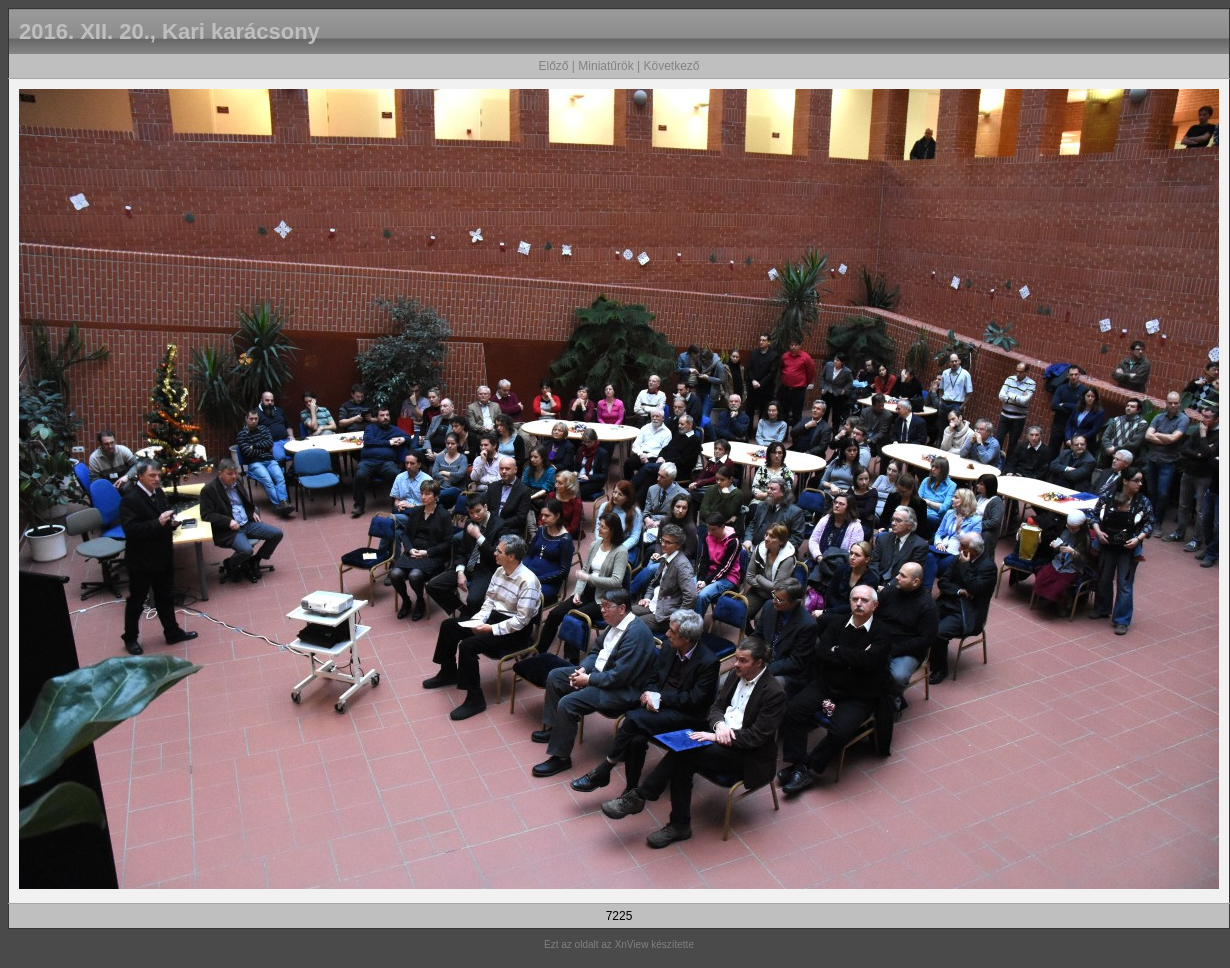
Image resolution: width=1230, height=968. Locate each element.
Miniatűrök (605, 66)
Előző (553, 66)
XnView (632, 944)
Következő (671, 66)
